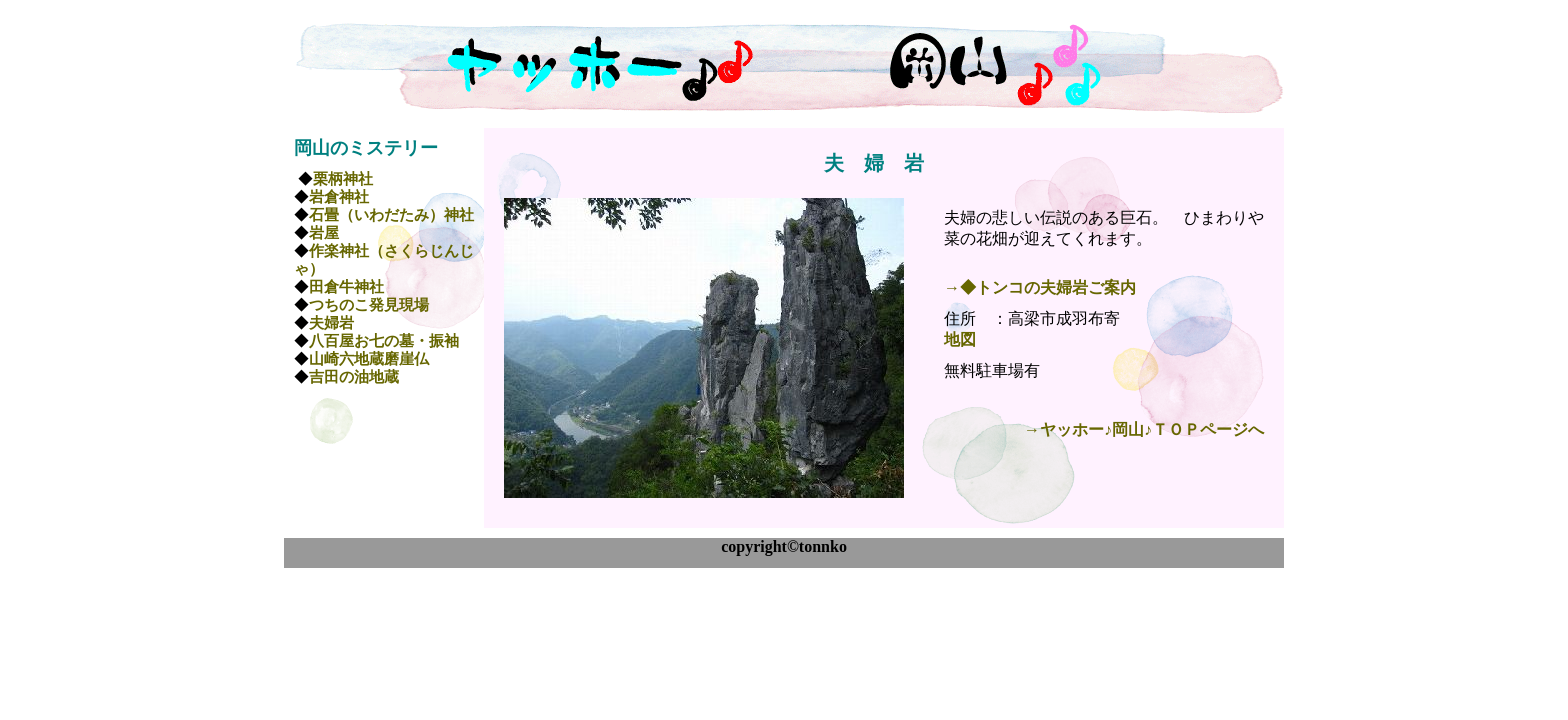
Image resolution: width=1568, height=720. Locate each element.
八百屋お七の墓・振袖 (384, 341)
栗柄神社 (343, 179)
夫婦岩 (331, 323)
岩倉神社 (339, 197)
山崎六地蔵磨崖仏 (369, 359)
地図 (960, 339)
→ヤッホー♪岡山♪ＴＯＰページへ (1144, 429)
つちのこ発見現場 (369, 305)
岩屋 (324, 233)
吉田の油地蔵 (354, 377)
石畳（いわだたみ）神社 (391, 215)
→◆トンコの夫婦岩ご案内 (1040, 287)
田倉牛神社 (346, 287)
